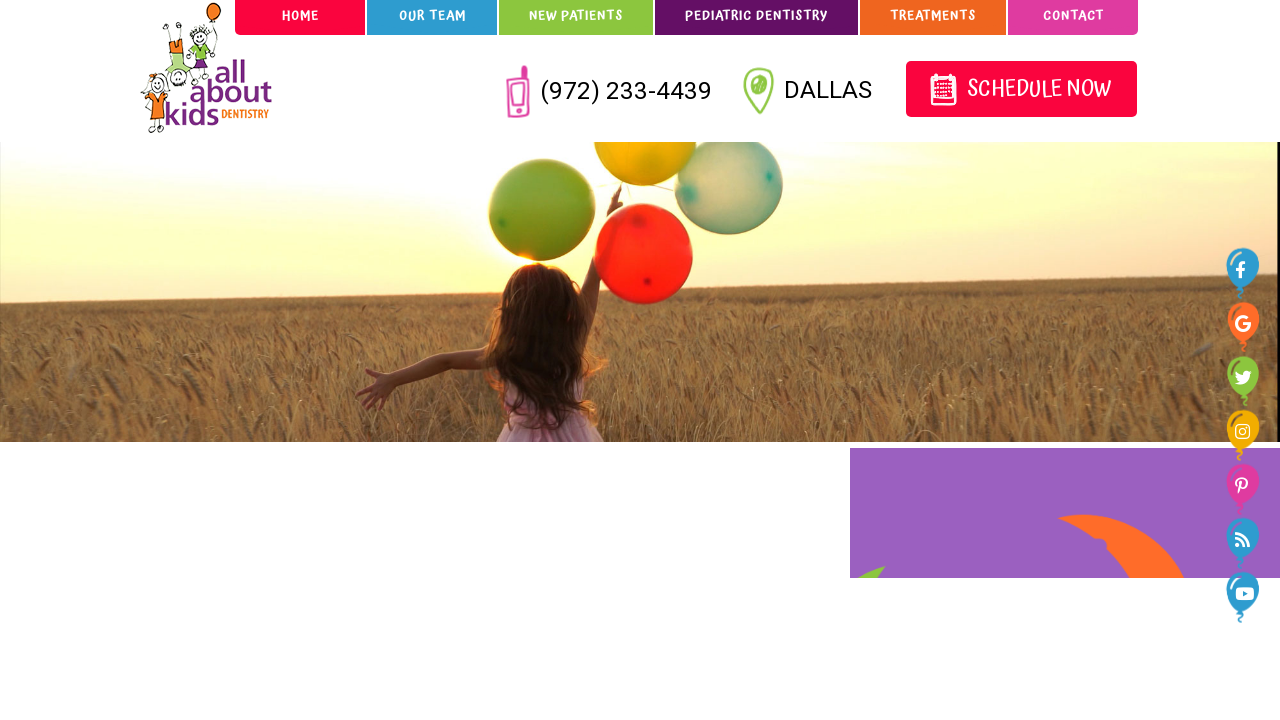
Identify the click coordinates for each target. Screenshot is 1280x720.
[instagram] (1247, 430)
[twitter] (1247, 376)
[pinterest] (1247, 484)
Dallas (809, 92)
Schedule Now (1020, 90)
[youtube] (1247, 592)
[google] (1247, 322)
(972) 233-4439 (610, 90)
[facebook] (1247, 268)
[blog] (1247, 538)
